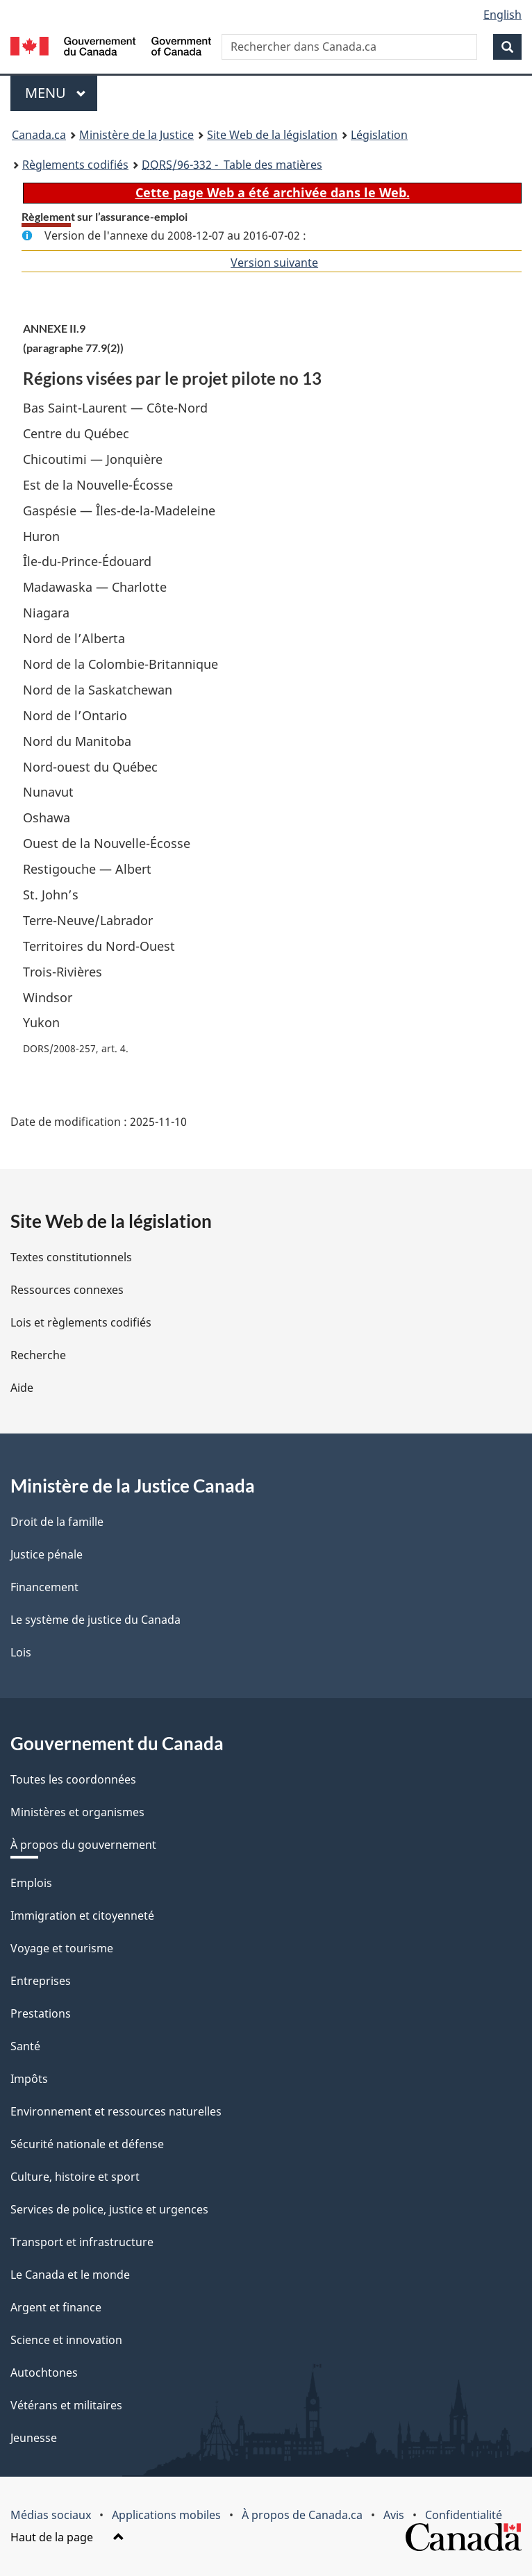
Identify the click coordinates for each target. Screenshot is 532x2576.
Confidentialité (463, 2515)
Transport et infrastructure (81, 2242)
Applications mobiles (166, 2515)
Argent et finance (55, 2307)
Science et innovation (66, 2340)
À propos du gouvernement (83, 1844)
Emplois (31, 1883)
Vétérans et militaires (66, 2405)
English (502, 14)
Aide (21, 1387)
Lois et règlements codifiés (80, 1322)
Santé (25, 2046)
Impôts (29, 2078)
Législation (379, 134)
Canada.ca (39, 134)
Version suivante (274, 262)
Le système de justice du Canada (95, 1619)
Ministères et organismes (77, 1812)
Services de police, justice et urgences (109, 2209)
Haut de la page (67, 2537)
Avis (393, 2515)
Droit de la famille (56, 1521)
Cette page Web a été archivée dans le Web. (272, 192)
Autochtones (44, 2372)
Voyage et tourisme (61, 1948)
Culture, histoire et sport (75, 2176)
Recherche (38, 1355)
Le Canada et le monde (70, 2274)
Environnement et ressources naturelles (116, 2111)
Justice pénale (46, 1554)
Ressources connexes (67, 1289)
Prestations (40, 2013)
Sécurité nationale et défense (87, 2144)
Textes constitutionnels (71, 1257)
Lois (20, 1652)
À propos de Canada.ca (302, 2515)
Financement (44, 1587)
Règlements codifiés (75, 164)
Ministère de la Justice (136, 134)
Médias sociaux (50, 2515)
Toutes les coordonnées (73, 1779)
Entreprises (40, 1980)
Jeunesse (33, 2437)
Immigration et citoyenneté (82, 1915)
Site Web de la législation (272, 134)
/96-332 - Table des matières (232, 164)
